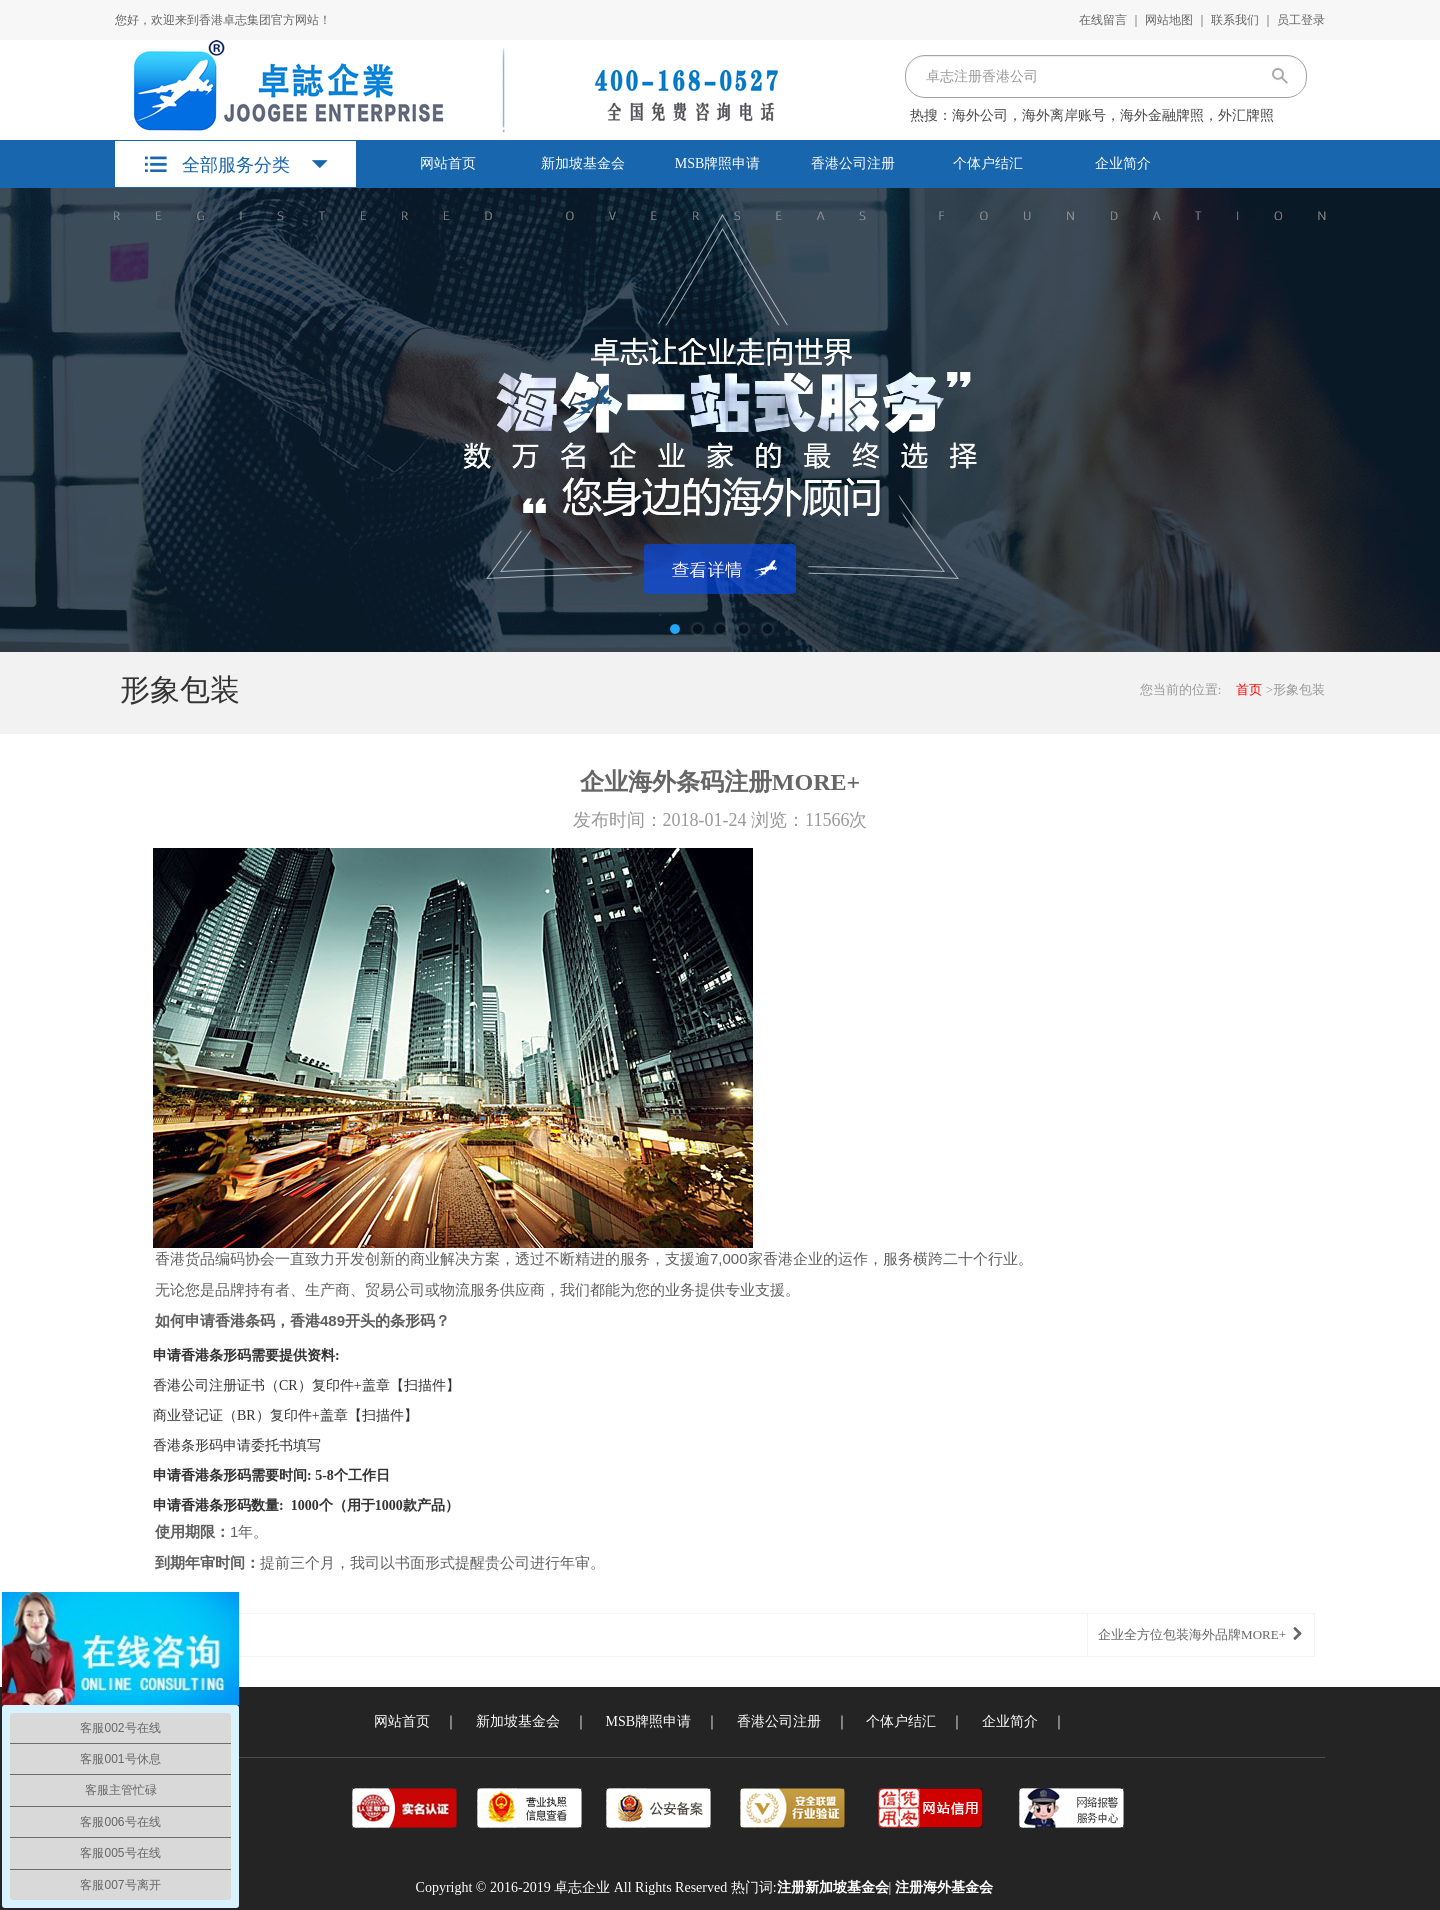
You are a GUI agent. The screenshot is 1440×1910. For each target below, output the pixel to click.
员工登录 (1301, 20)
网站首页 (448, 163)
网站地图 (1169, 20)
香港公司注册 (853, 163)
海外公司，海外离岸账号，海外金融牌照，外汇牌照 (1113, 115)
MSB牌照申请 (718, 163)
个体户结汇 (988, 163)
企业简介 (1123, 163)
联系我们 (1235, 20)
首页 (1249, 689)
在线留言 (1103, 20)
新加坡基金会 (583, 163)
